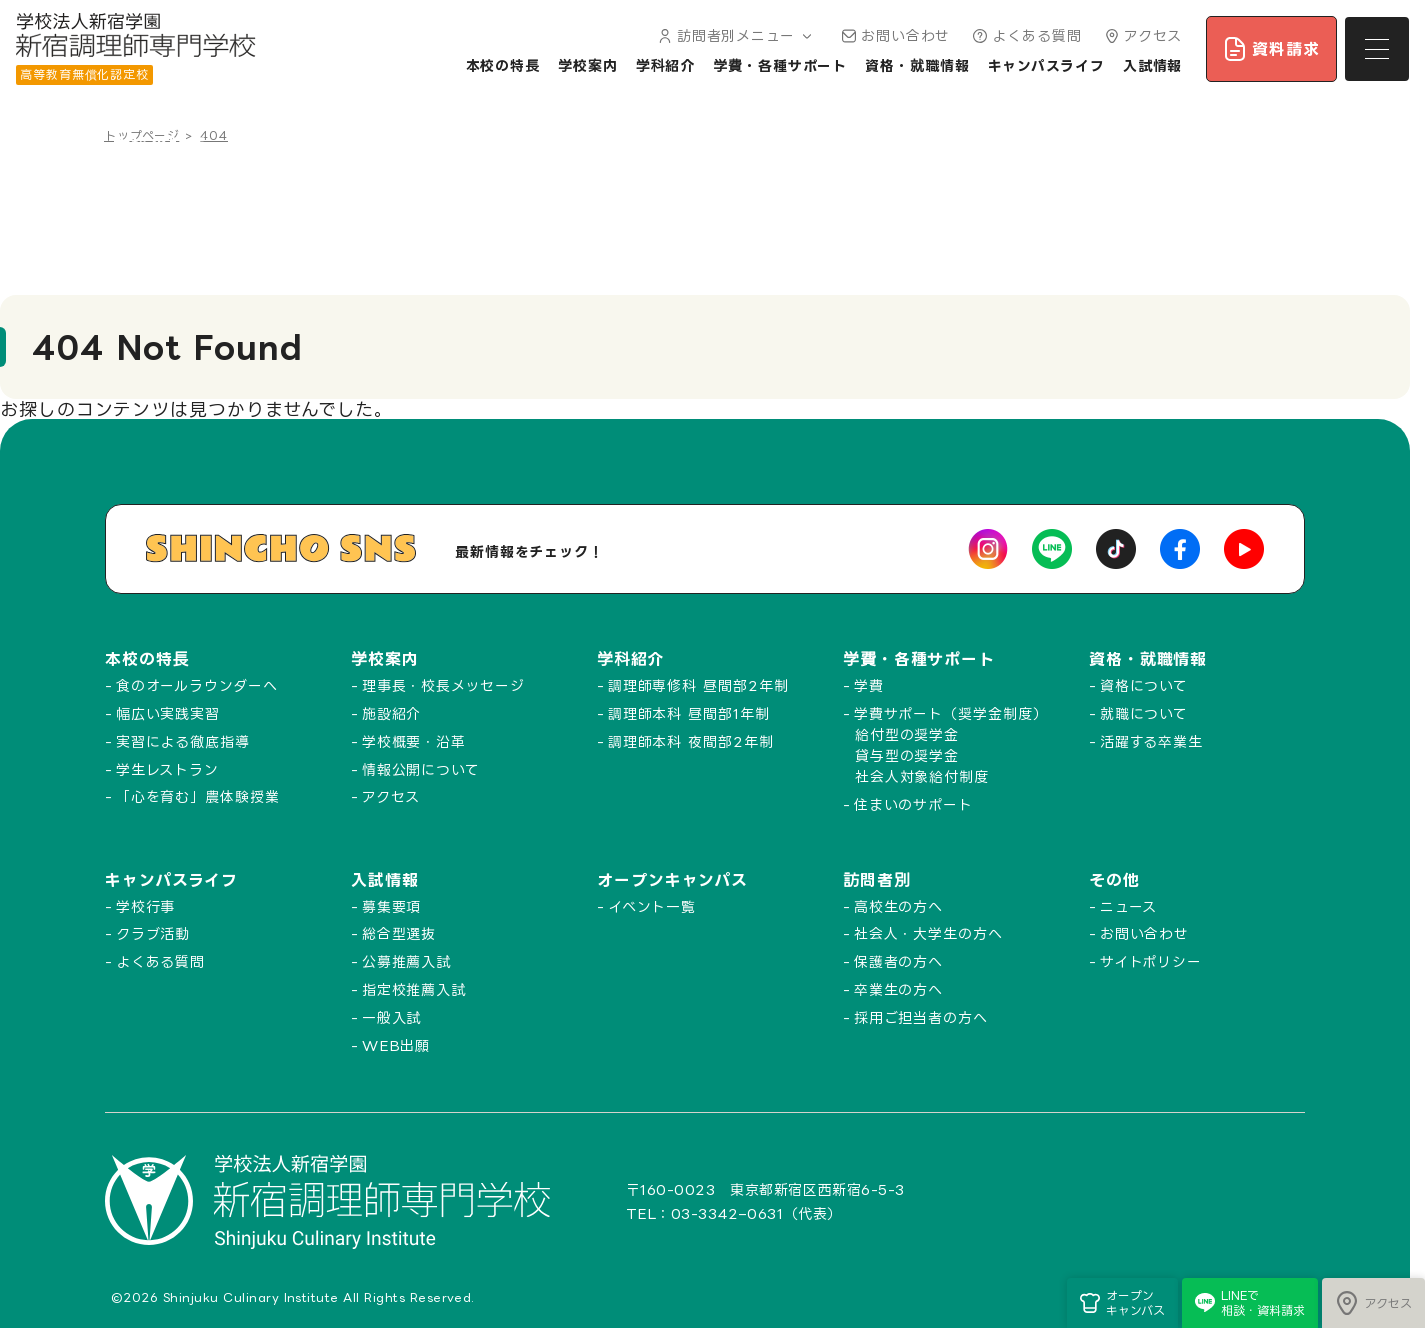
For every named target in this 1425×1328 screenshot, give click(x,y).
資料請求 (1271, 49)
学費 (869, 685)
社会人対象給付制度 (922, 776)
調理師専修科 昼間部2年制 (698, 685)
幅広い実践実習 (168, 713)
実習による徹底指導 (183, 741)
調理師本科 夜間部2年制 (691, 741)
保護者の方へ (898, 961)
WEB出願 (396, 1045)
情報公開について (421, 769)
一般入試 (392, 1017)
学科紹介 (666, 65)
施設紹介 (392, 713)
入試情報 (1153, 65)
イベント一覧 (652, 906)
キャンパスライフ (1046, 65)
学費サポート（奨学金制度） (951, 713)
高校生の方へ (898, 906)
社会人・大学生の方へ (928, 933)
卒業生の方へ (898, 989)
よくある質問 (1024, 35)
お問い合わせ (893, 35)
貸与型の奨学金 (907, 755)
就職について (1144, 713)
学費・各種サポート (780, 65)
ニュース (1129, 906)
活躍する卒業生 (1151, 741)
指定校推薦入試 (414, 989)
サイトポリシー (1151, 961)
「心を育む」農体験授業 (198, 796)
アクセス (1141, 35)
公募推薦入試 (406, 961)
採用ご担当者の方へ (921, 1017)
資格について (1144, 685)
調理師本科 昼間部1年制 (689, 713)
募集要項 (392, 906)
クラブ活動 (153, 933)
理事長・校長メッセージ (443, 685)
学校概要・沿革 (414, 741)
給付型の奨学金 (907, 734)
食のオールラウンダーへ (197, 685)
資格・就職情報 (917, 65)
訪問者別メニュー (733, 35)
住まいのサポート (913, 804)
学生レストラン (167, 769)
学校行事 (146, 906)
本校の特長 (503, 65)
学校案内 (588, 65)
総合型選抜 (399, 933)
